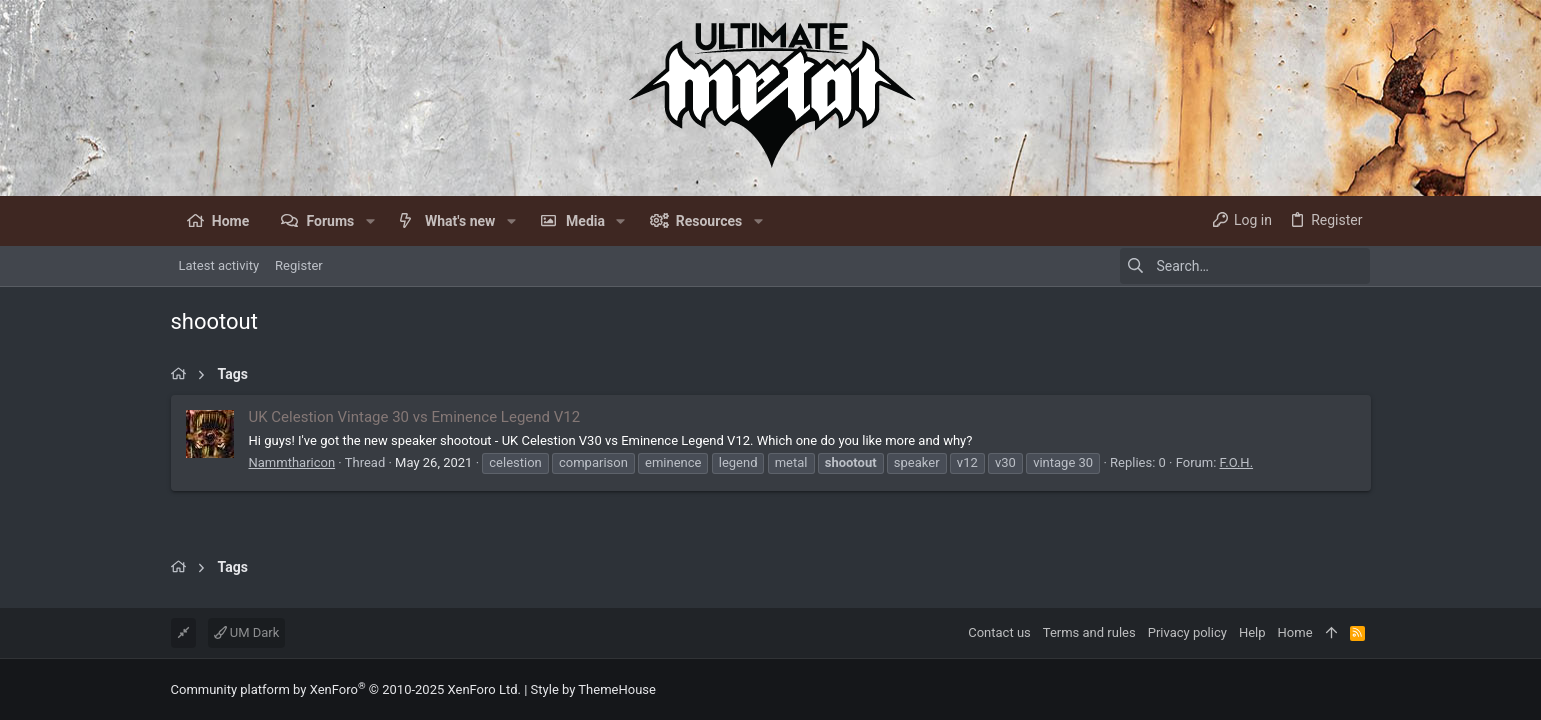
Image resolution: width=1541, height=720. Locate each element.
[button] (369, 221)
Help (1252, 632)
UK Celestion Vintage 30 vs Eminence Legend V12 (415, 417)
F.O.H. (1237, 462)
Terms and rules (1089, 632)
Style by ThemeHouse (593, 689)
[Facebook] (1362, 689)
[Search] (1245, 266)
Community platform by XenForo (346, 689)
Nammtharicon (292, 462)
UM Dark (247, 632)
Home (1295, 632)
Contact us (999, 632)
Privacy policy (1187, 632)
